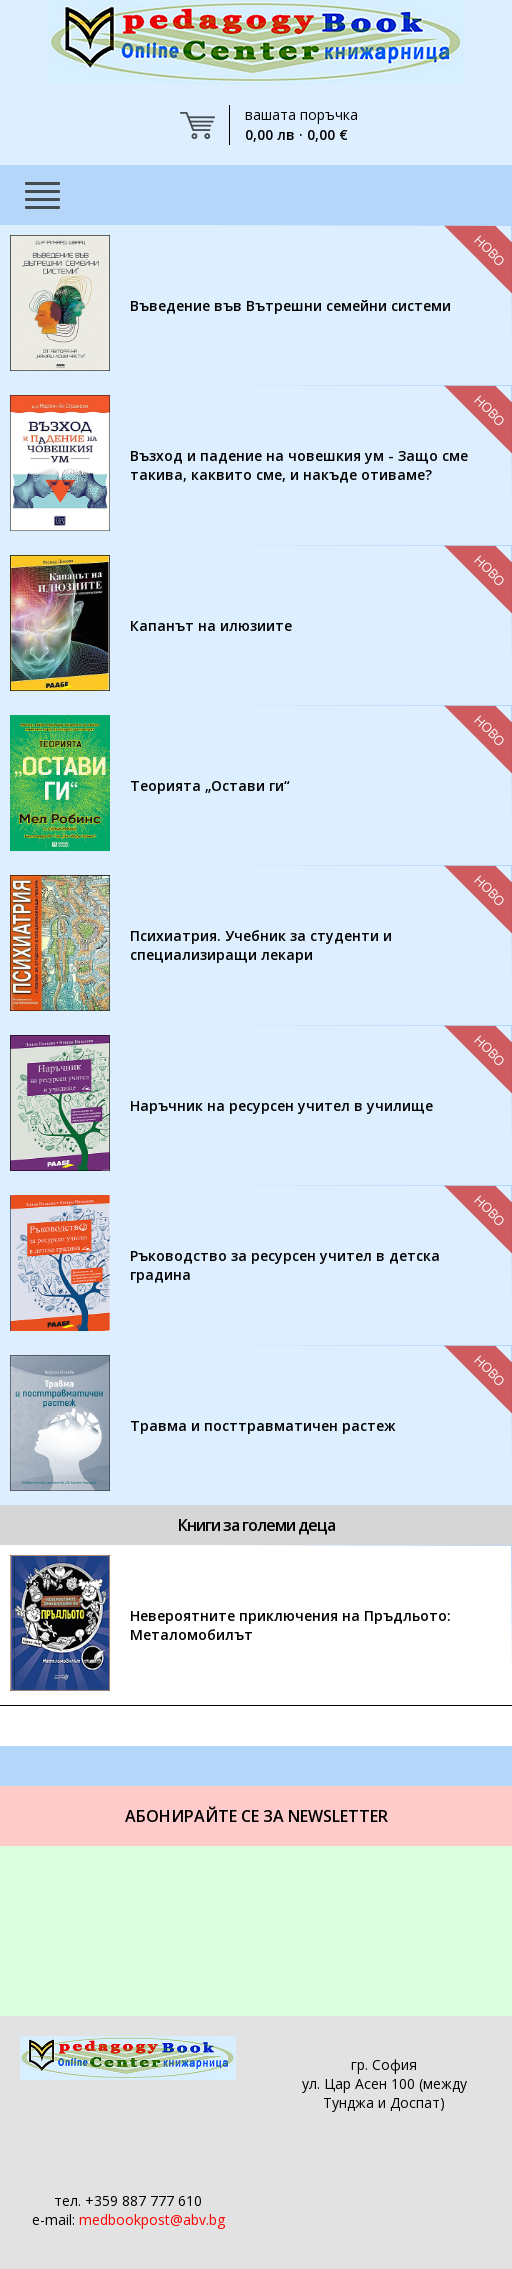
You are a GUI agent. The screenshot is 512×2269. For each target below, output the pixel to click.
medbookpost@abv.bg (152, 2219)
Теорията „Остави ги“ (210, 785)
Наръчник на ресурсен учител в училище (281, 1105)
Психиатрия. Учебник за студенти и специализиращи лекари (261, 945)
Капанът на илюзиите (211, 625)
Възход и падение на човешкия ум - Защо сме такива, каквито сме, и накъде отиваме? (299, 465)
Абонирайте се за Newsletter (256, 1816)
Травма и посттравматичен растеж (263, 1425)
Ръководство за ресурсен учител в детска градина (285, 1265)
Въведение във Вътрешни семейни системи (290, 305)
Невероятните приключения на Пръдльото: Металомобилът (290, 1625)
